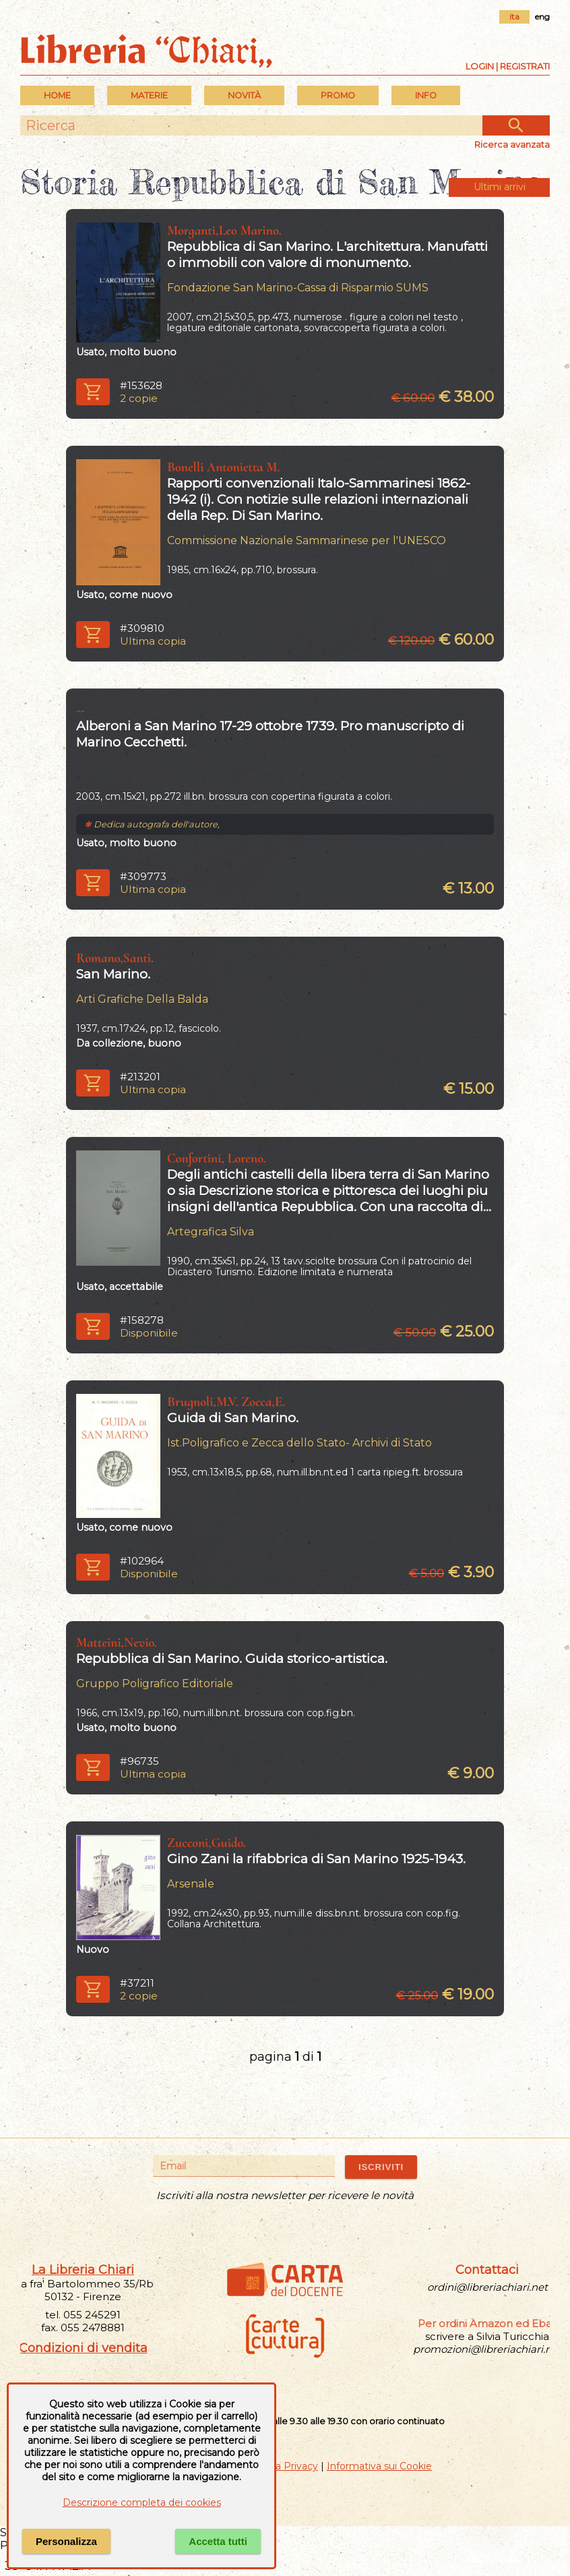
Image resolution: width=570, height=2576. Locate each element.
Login (480, 66)
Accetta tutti (218, 2541)
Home (57, 95)
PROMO (338, 95)
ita (514, 16)
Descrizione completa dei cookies (142, 2502)
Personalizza (66, 2541)
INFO (426, 95)
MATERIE (149, 95)
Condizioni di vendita (83, 2348)
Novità (244, 95)
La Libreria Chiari (83, 2269)
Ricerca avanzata (512, 144)
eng (542, 16)
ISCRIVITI (381, 2167)
